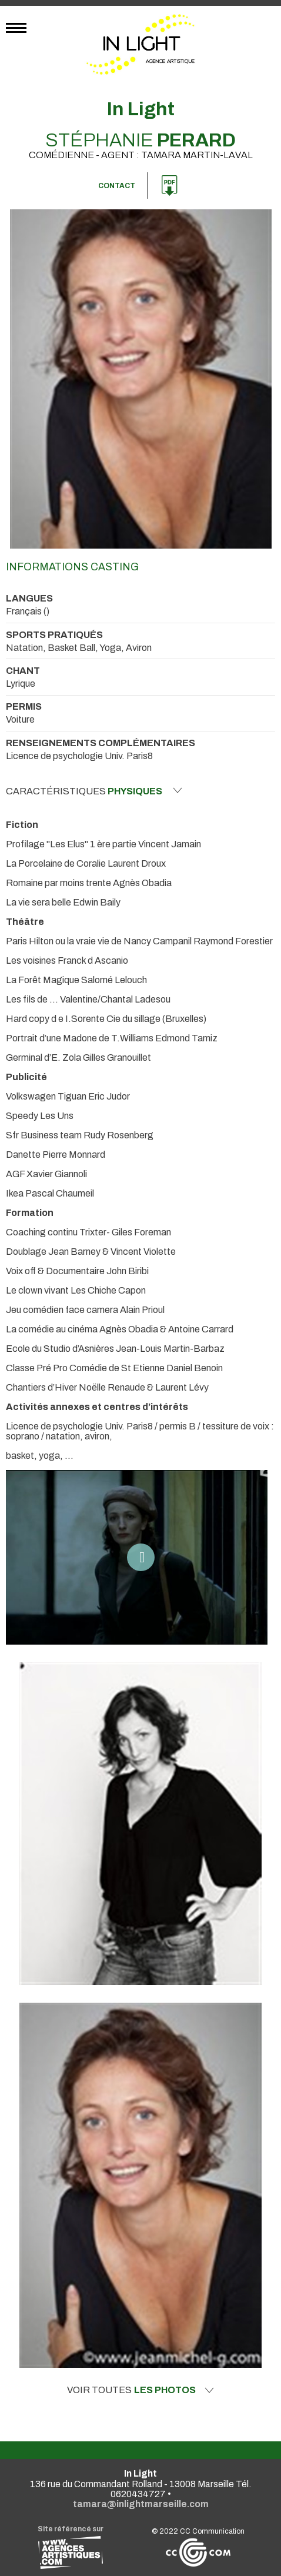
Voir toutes (140, 2390)
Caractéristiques (94, 791)
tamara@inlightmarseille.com (141, 2504)
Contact (116, 186)
